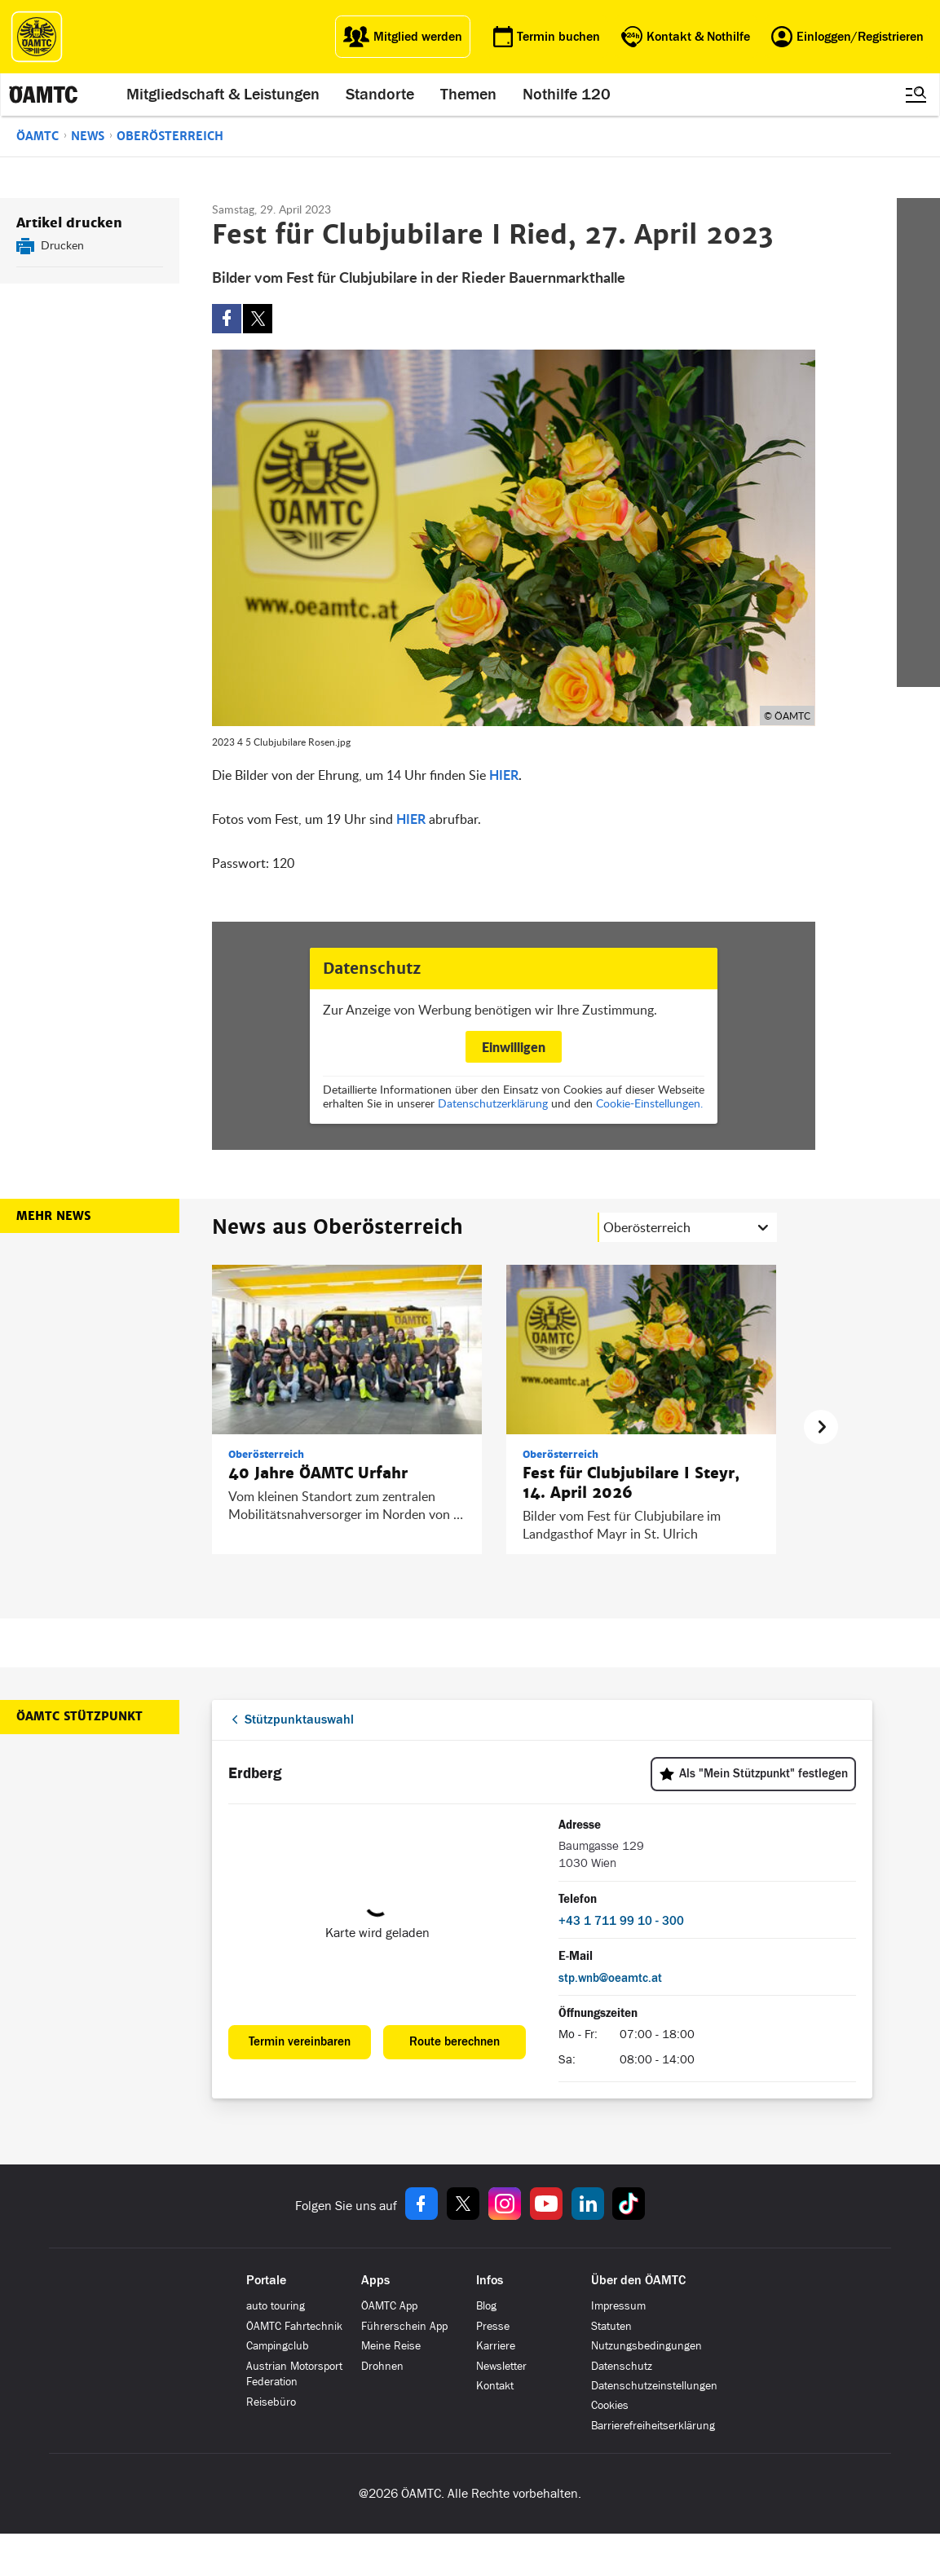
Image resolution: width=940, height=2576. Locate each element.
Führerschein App (404, 2326)
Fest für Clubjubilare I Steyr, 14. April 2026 (631, 1483)
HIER (504, 774)
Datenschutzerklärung (493, 1103)
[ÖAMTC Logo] (36, 36)
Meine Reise (391, 2346)
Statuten (611, 2326)
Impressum (618, 2306)
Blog (486, 2306)
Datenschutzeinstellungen (654, 2386)
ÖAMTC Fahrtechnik (294, 2326)
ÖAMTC (37, 136)
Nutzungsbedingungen (646, 2346)
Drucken (62, 245)
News (87, 136)
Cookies (610, 2405)
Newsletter (501, 2366)
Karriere (495, 2346)
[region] (494, 1427)
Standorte (380, 94)
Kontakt (495, 2386)
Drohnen (382, 2366)
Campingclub (277, 2346)
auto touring (275, 2306)
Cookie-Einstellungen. (649, 1103)
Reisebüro (271, 2402)
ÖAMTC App (389, 2306)
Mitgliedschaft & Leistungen (223, 94)
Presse (493, 2326)
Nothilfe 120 (567, 94)
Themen (468, 94)
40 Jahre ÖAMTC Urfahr (318, 1473)
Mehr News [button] (53, 1216)
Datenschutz (621, 2366)
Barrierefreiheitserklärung (653, 2426)
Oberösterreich (170, 136)
